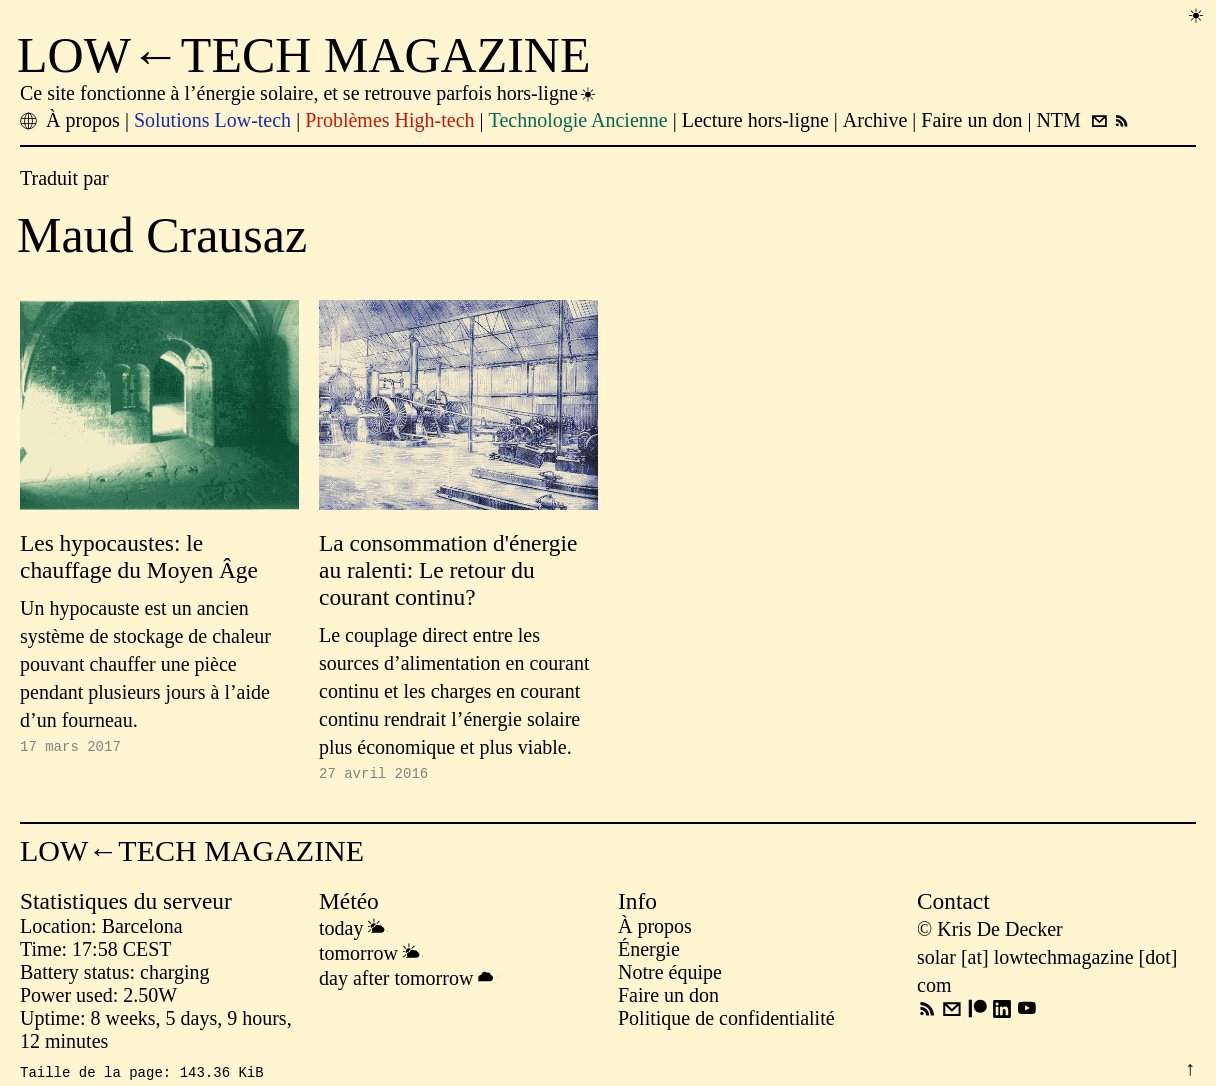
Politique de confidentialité (726, 1021)
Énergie (649, 952)
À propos (655, 929)
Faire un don (668, 998)
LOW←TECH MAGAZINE (304, 55)
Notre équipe (670, 975)
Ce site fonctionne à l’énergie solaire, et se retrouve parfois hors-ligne (309, 93)
